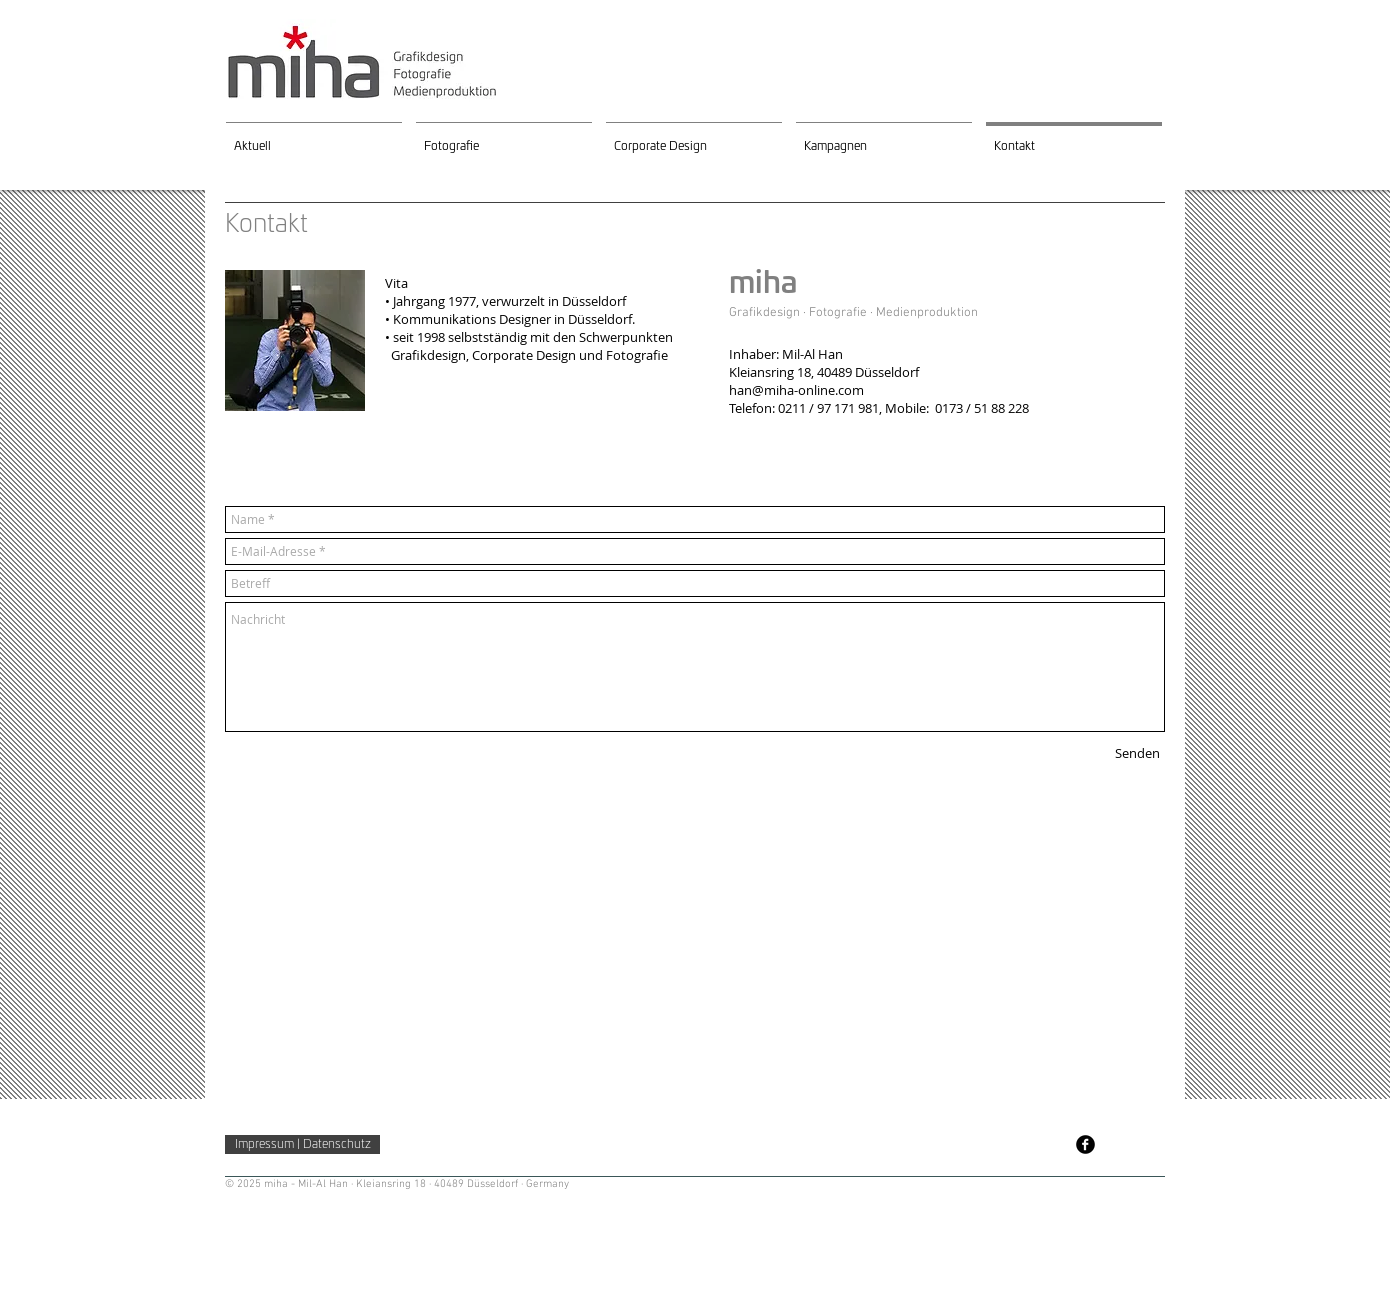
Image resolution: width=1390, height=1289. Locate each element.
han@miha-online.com (796, 390)
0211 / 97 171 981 (828, 408)
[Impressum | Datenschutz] (302, 1144)
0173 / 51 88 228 (982, 408)
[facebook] (1085, 1144)
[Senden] (1137, 753)
